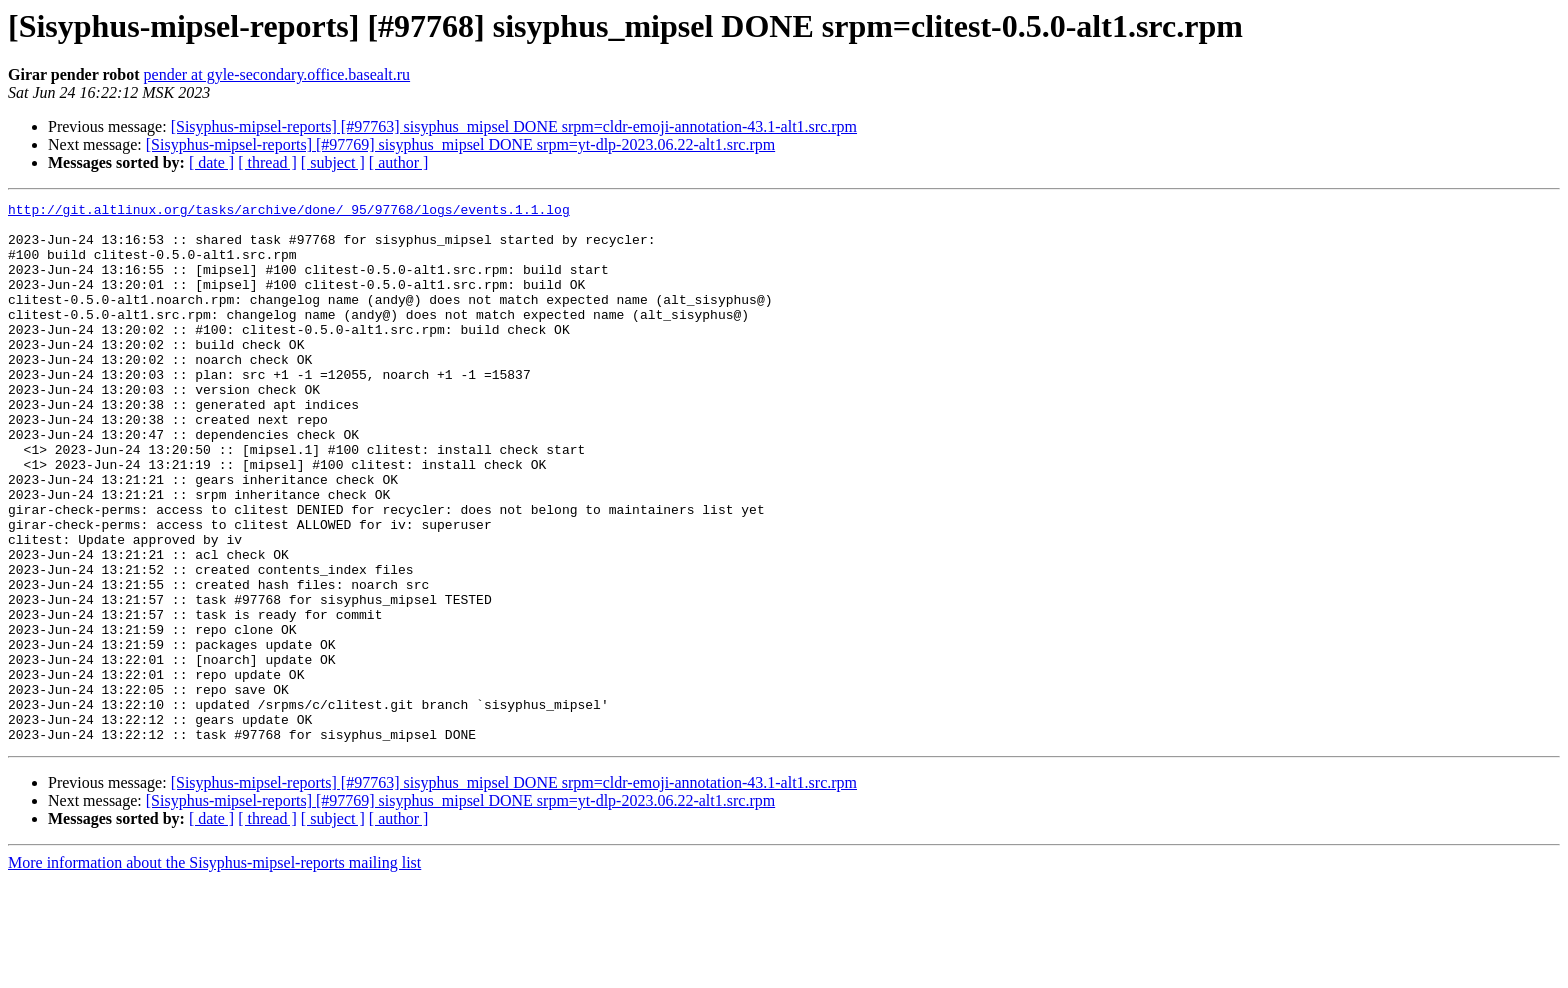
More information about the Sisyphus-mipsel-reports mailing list (214, 970)
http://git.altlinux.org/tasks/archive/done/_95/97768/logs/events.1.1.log (289, 212)
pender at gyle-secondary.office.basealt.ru (277, 74)
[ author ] (399, 162)
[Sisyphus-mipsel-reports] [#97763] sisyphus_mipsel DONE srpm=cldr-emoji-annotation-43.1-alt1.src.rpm (514, 126)
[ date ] (211, 162)
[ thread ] (267, 162)
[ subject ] (333, 162)
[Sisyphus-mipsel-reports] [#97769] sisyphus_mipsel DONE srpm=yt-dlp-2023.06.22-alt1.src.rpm (460, 144)
